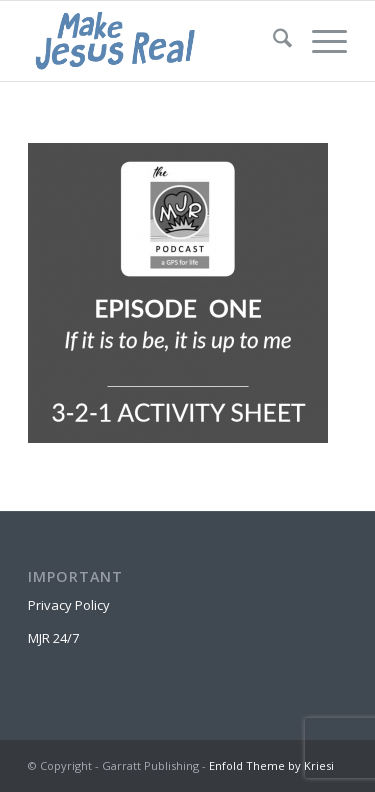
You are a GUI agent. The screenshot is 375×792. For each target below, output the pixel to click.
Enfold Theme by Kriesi (271, 765)
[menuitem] (272, 41)
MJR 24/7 (53, 638)
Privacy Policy (69, 605)
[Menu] (319, 41)
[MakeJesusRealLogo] (155, 41)
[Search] (272, 41)
